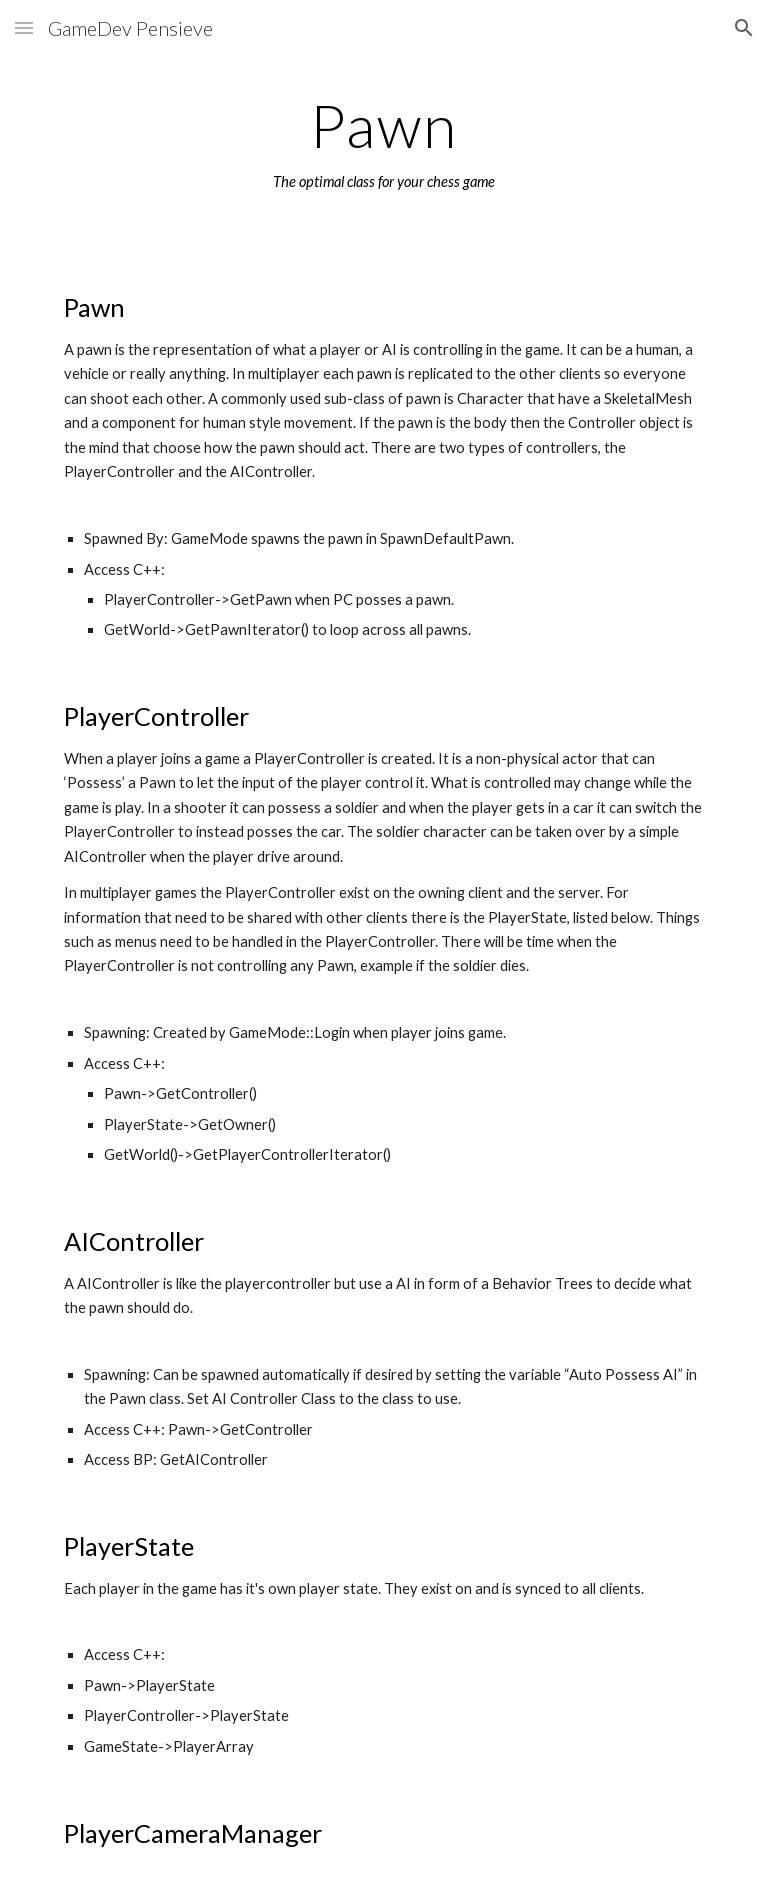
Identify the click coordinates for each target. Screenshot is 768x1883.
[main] (383, 143)
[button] (24, 27)
